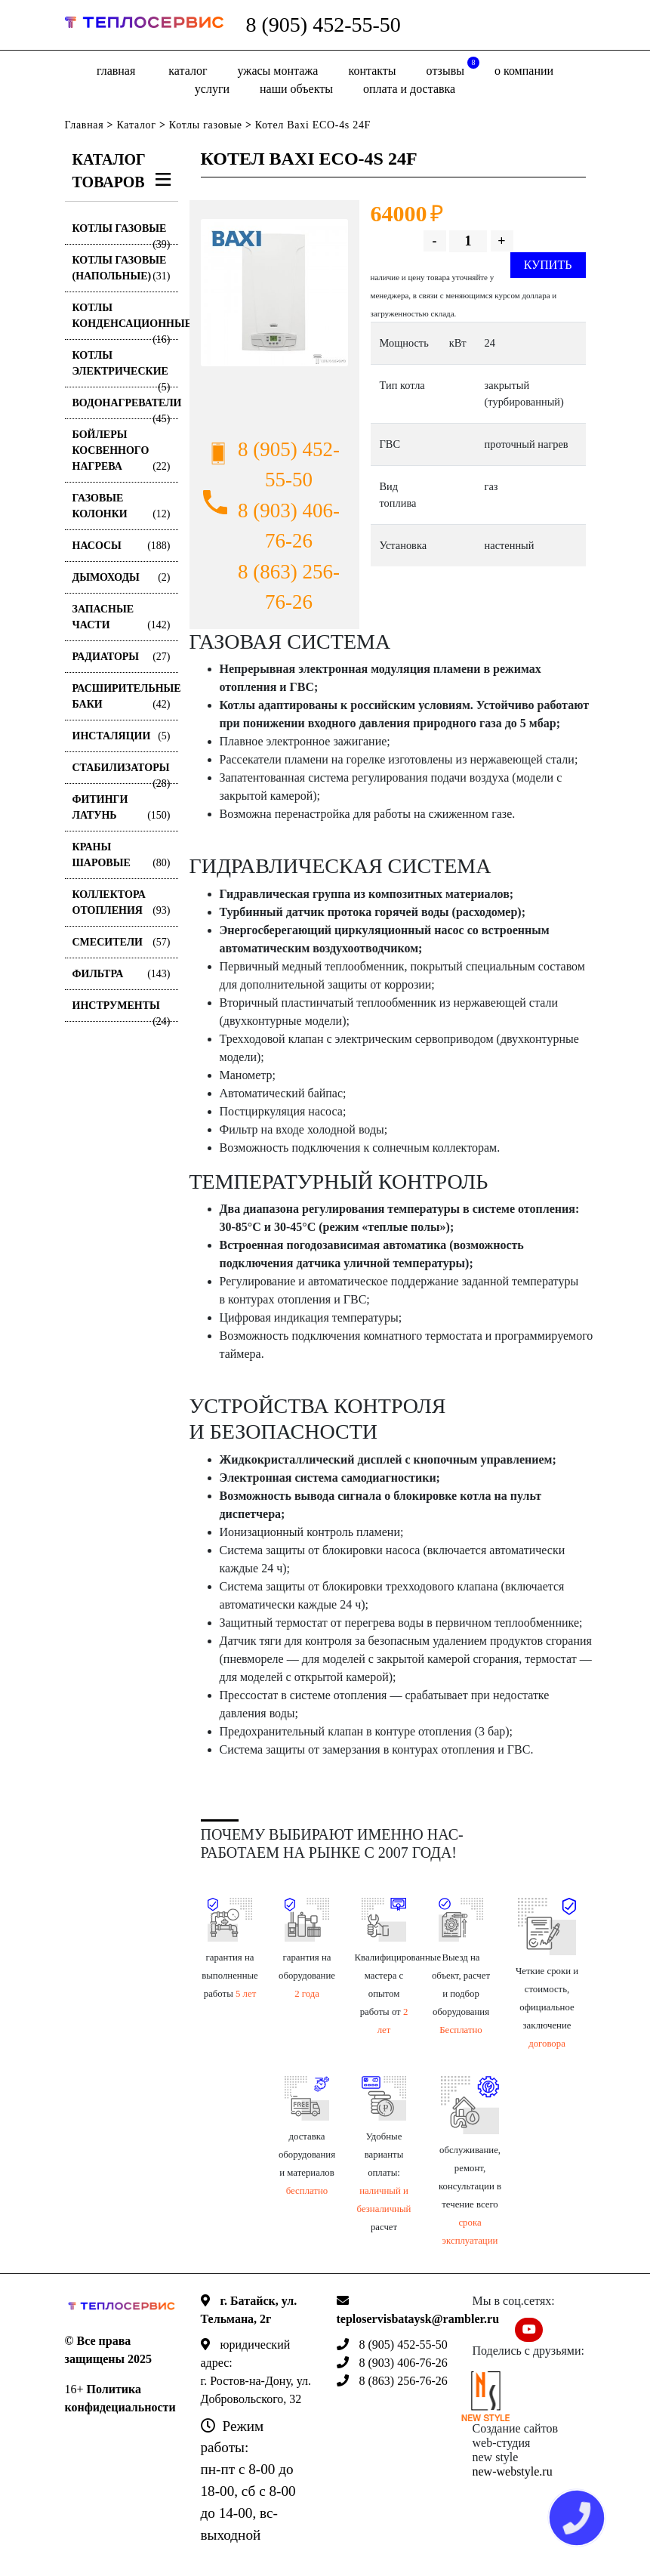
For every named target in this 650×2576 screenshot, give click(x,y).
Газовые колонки (121, 507)
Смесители (121, 942)
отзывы (453, 67)
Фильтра (121, 974)
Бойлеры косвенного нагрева (121, 451)
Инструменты (121, 1011)
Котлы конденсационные (125, 321)
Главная (116, 70)
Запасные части (121, 618)
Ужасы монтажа (278, 70)
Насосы (121, 546)
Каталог (187, 70)
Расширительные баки (125, 697)
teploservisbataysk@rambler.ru (418, 2318)
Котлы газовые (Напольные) (121, 269)
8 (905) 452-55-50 (323, 24)
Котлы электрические (121, 368)
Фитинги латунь (121, 808)
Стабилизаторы (121, 773)
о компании (523, 70)
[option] (274, 292)
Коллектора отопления (121, 903)
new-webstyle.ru (513, 2471)
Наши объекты (296, 88)
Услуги (212, 88)
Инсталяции (121, 736)
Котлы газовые (205, 125)
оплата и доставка (409, 88)
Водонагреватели (125, 408)
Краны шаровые (121, 856)
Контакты (372, 70)
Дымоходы (121, 577)
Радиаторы (121, 657)
